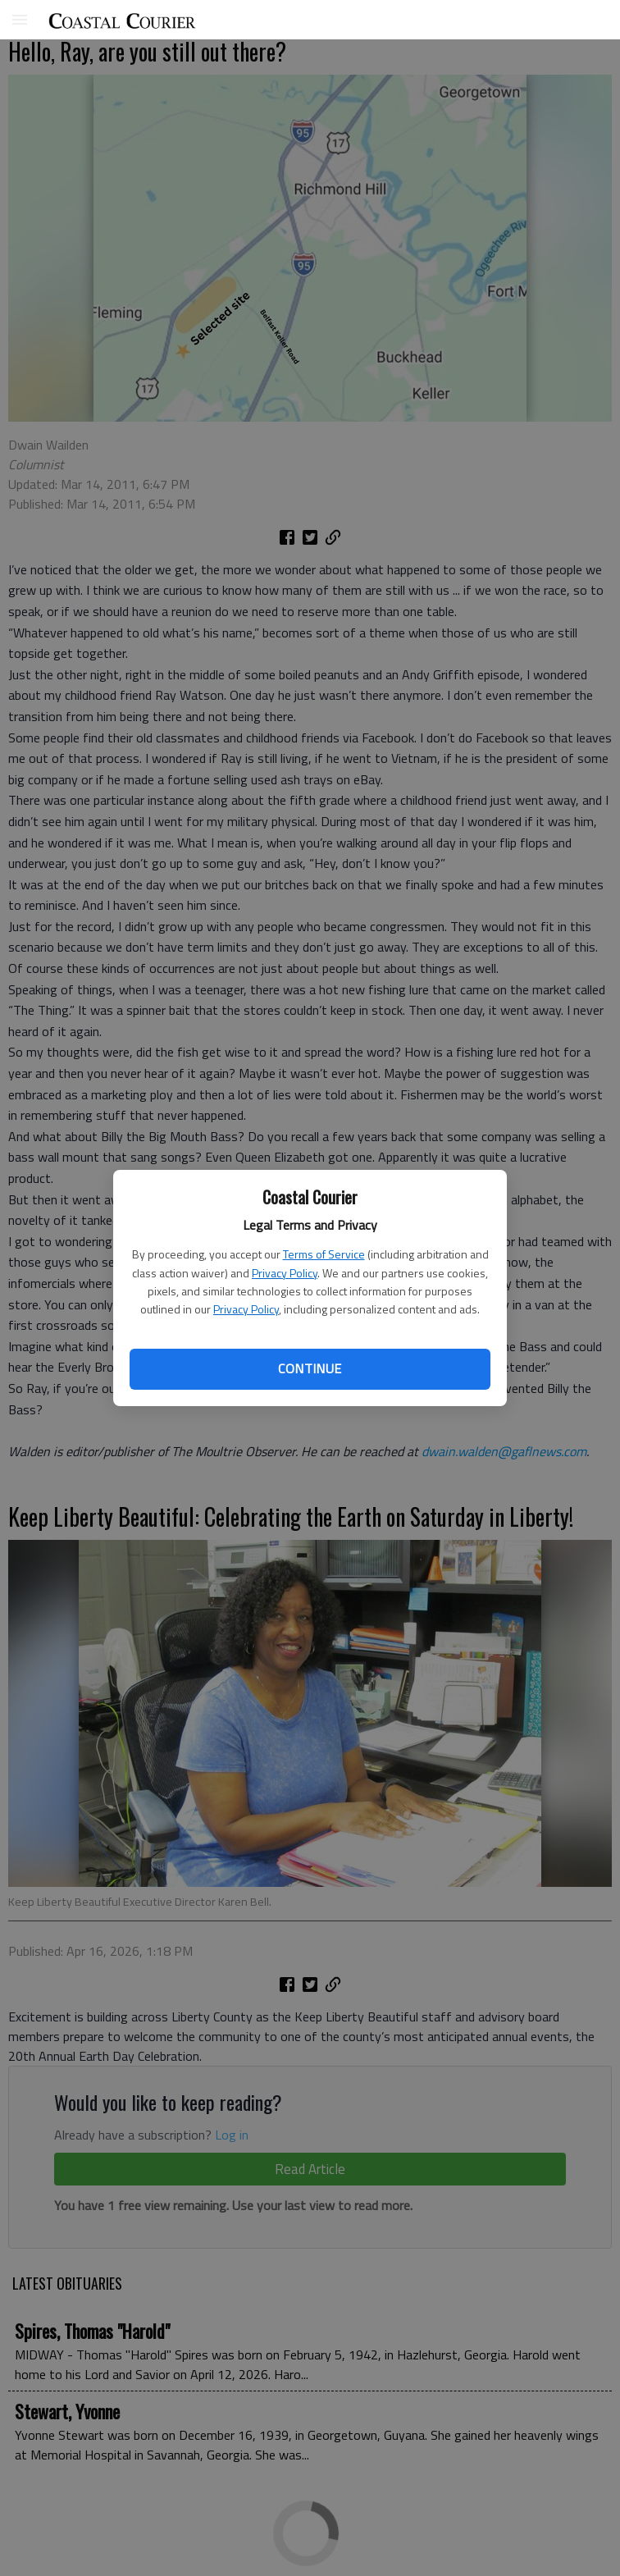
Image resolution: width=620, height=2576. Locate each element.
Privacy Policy (284, 1272)
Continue (309, 1368)
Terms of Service (324, 1254)
